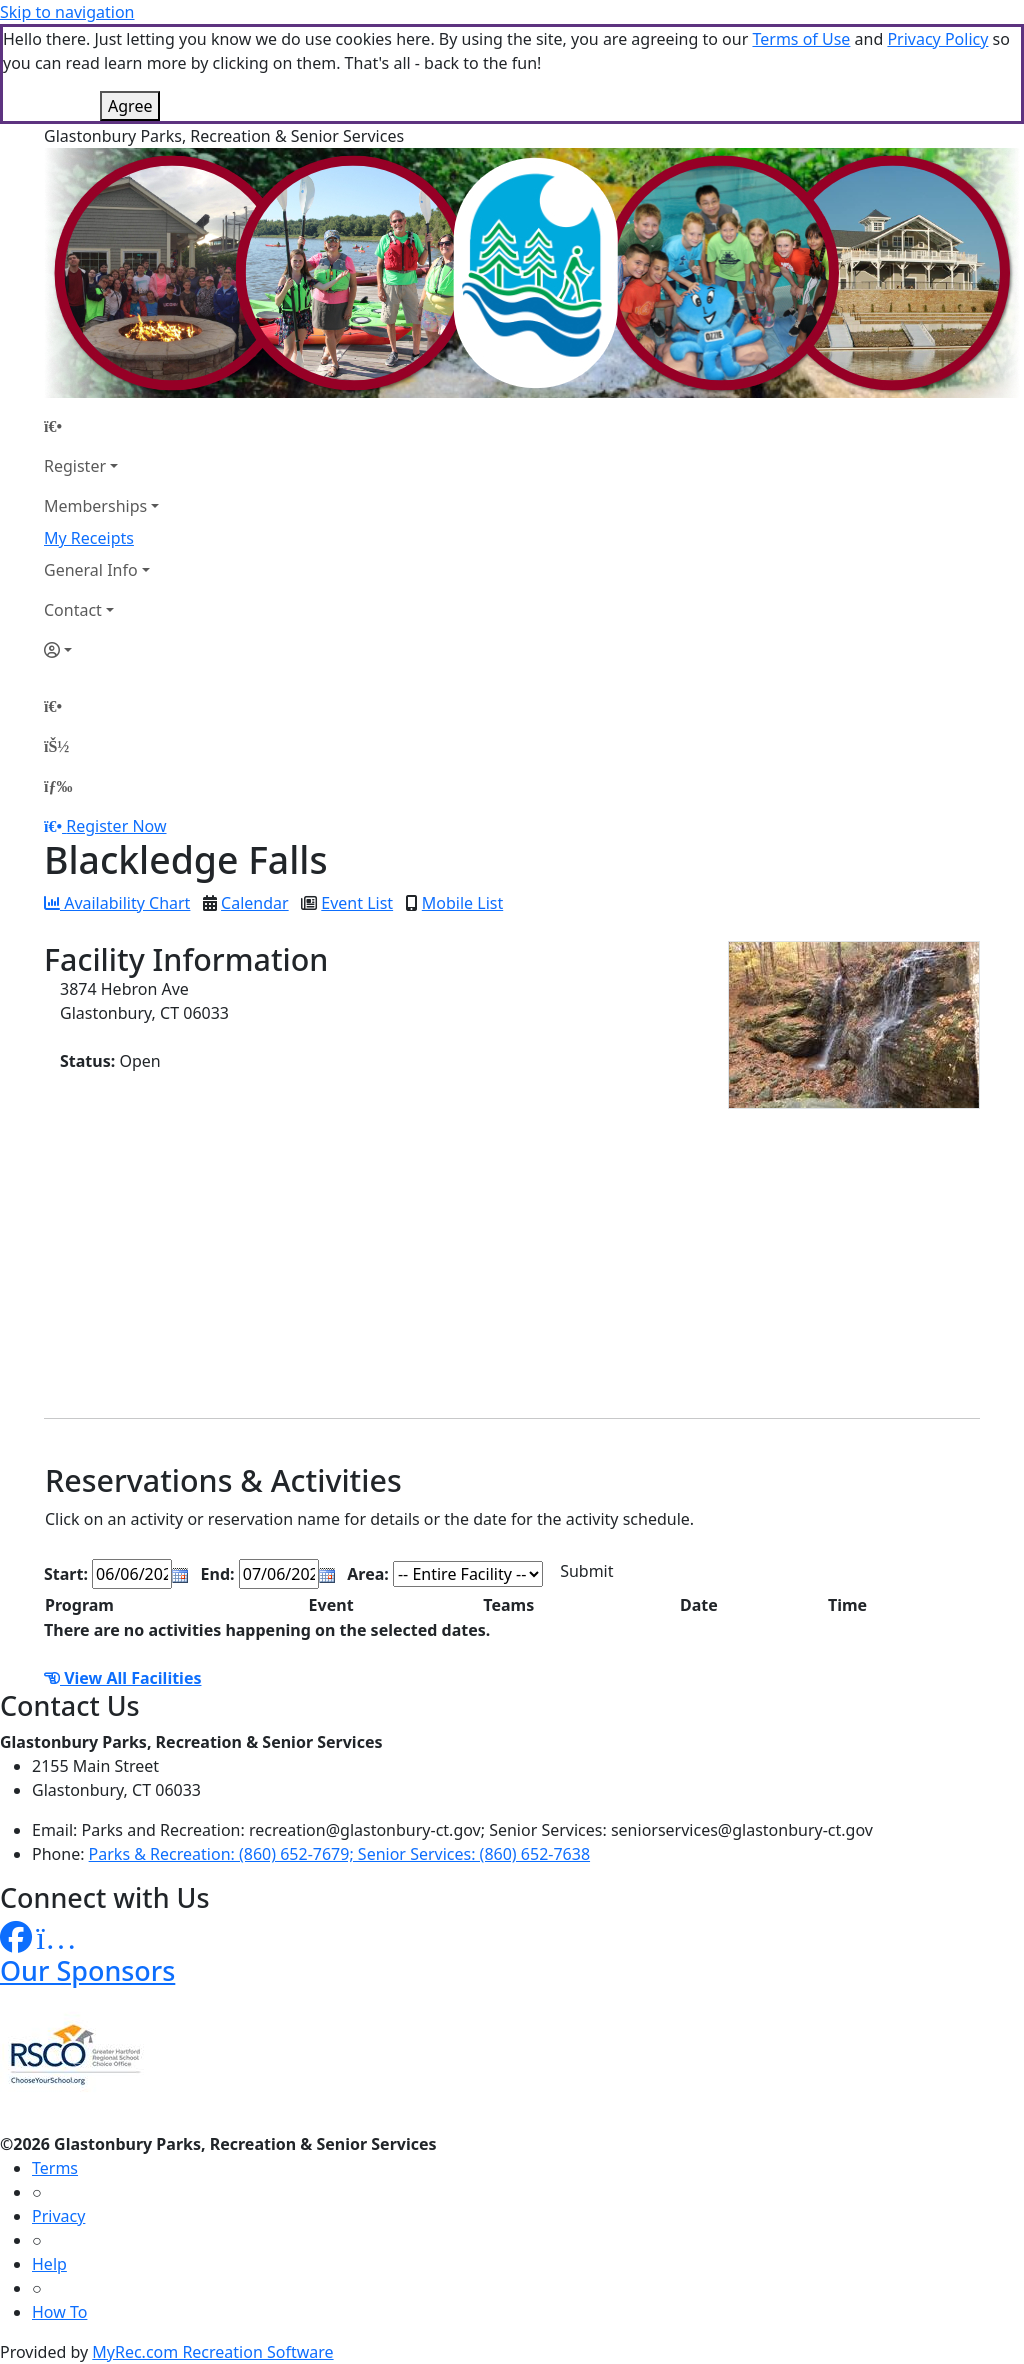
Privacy (58, 2216)
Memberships (95, 506)
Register (75, 466)
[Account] (101, 650)
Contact (73, 610)
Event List (357, 903)
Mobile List (462, 903)
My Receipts (89, 538)
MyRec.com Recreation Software (212, 2352)
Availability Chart (117, 903)
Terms (55, 2168)
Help (49, 2264)
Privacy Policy (937, 39)
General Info (91, 570)
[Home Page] (101, 426)
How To (59, 2312)
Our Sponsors (87, 1970)
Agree (130, 106)
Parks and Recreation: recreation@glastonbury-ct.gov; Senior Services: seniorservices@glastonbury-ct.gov (477, 1830)
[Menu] (58, 786)
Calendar (255, 903)
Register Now (116, 826)
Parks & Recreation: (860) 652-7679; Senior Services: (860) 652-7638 (339, 1854)
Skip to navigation (67, 12)
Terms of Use (801, 39)
